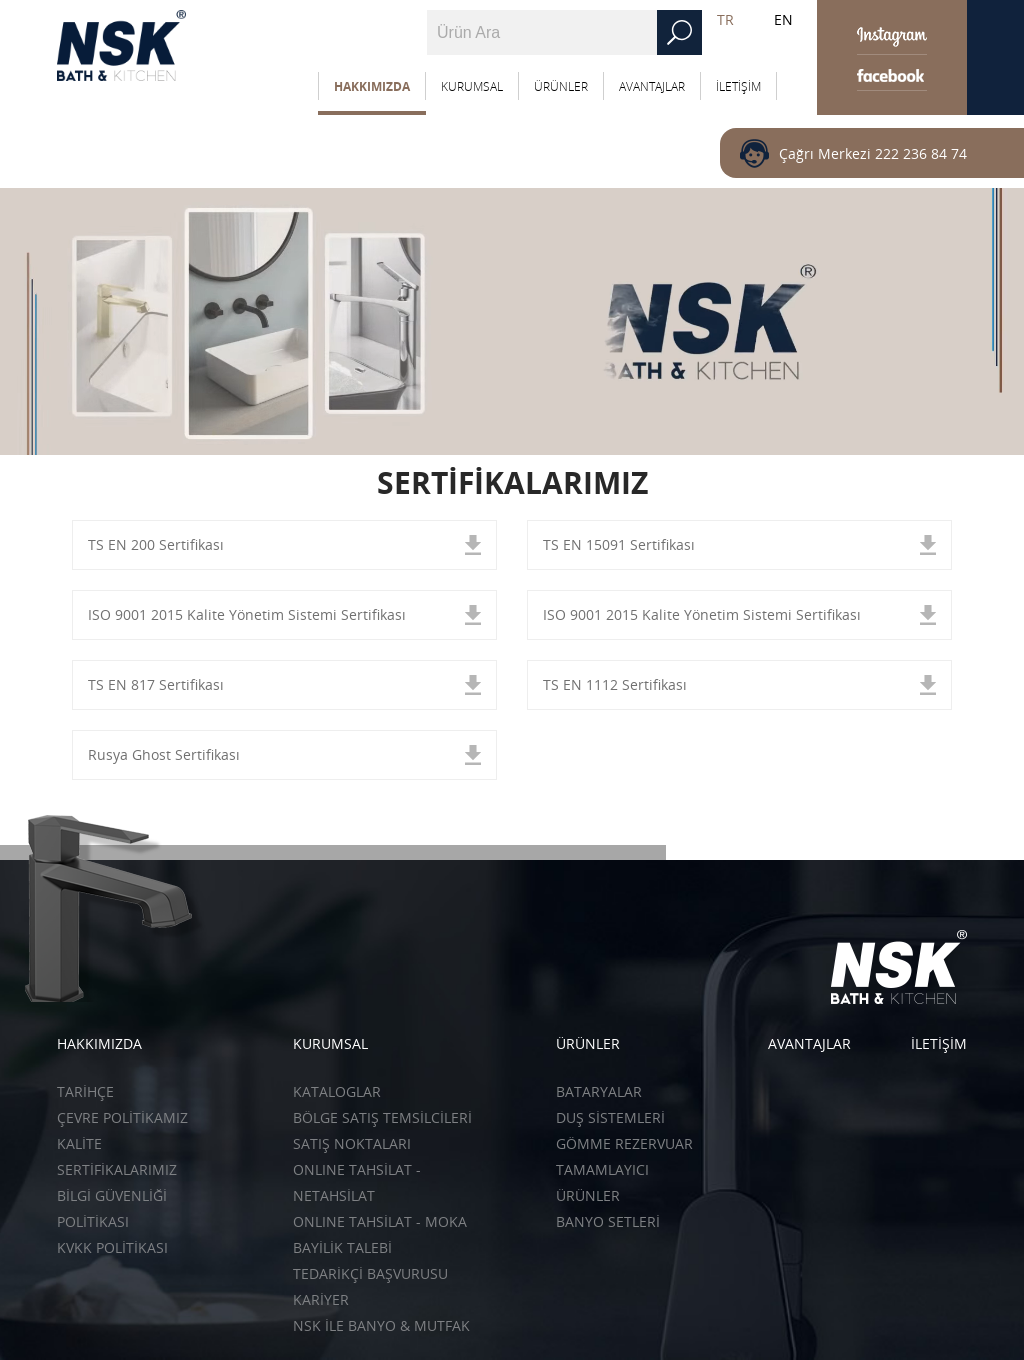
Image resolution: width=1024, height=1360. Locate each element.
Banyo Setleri (608, 1221)
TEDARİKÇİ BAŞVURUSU (370, 1273)
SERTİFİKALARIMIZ (117, 1169)
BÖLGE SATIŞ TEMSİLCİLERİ (382, 1117)
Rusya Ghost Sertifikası (164, 754)
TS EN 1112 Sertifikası (615, 684)
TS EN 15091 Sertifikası (619, 544)
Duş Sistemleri (610, 1117)
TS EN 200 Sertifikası (156, 544)
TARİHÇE (85, 1091)
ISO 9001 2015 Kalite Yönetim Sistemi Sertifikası (247, 614)
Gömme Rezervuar (624, 1143)
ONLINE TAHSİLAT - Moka (380, 1221)
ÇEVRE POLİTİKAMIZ (122, 1117)
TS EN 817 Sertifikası (156, 684)
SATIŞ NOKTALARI (352, 1143)
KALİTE (79, 1143)
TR (725, 19)
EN (783, 19)
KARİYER (321, 1299)
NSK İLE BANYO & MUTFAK (381, 1325)
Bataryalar (599, 1091)
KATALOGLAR (337, 1091)
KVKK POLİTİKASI (112, 1247)
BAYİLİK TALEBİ (342, 1247)
